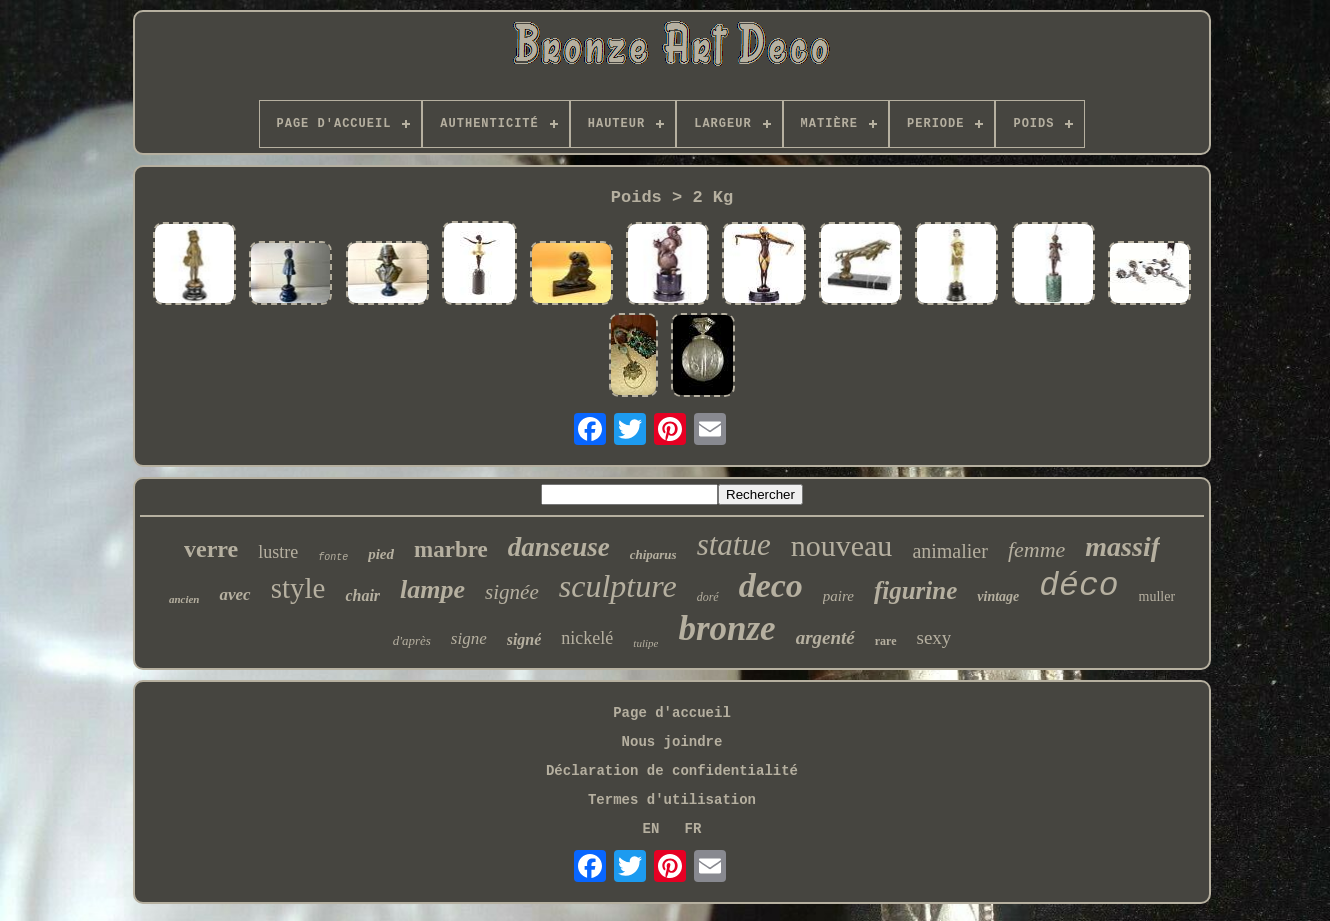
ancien (184, 599)
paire (838, 596)
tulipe (645, 643)
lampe (432, 589)
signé (524, 639)
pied (381, 554)
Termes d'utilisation (672, 800)
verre (211, 549)
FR (693, 829)
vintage (998, 596)
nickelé (587, 638)
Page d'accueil (672, 713)
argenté (825, 637)
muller (1157, 596)
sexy (934, 637)
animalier (950, 551)
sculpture (618, 586)
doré (708, 597)
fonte (333, 557)
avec (234, 594)
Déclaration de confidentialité (672, 771)
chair (362, 595)
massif (1122, 546)
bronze (726, 628)
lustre (278, 552)
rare (886, 641)
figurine (915, 590)
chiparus (653, 554)
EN (651, 829)
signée (512, 592)
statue (734, 544)
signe (469, 638)
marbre (451, 549)
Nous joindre (672, 742)
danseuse (559, 547)
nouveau (842, 545)
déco (1078, 586)
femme (1036, 549)
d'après (412, 640)
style (298, 588)
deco (771, 585)
